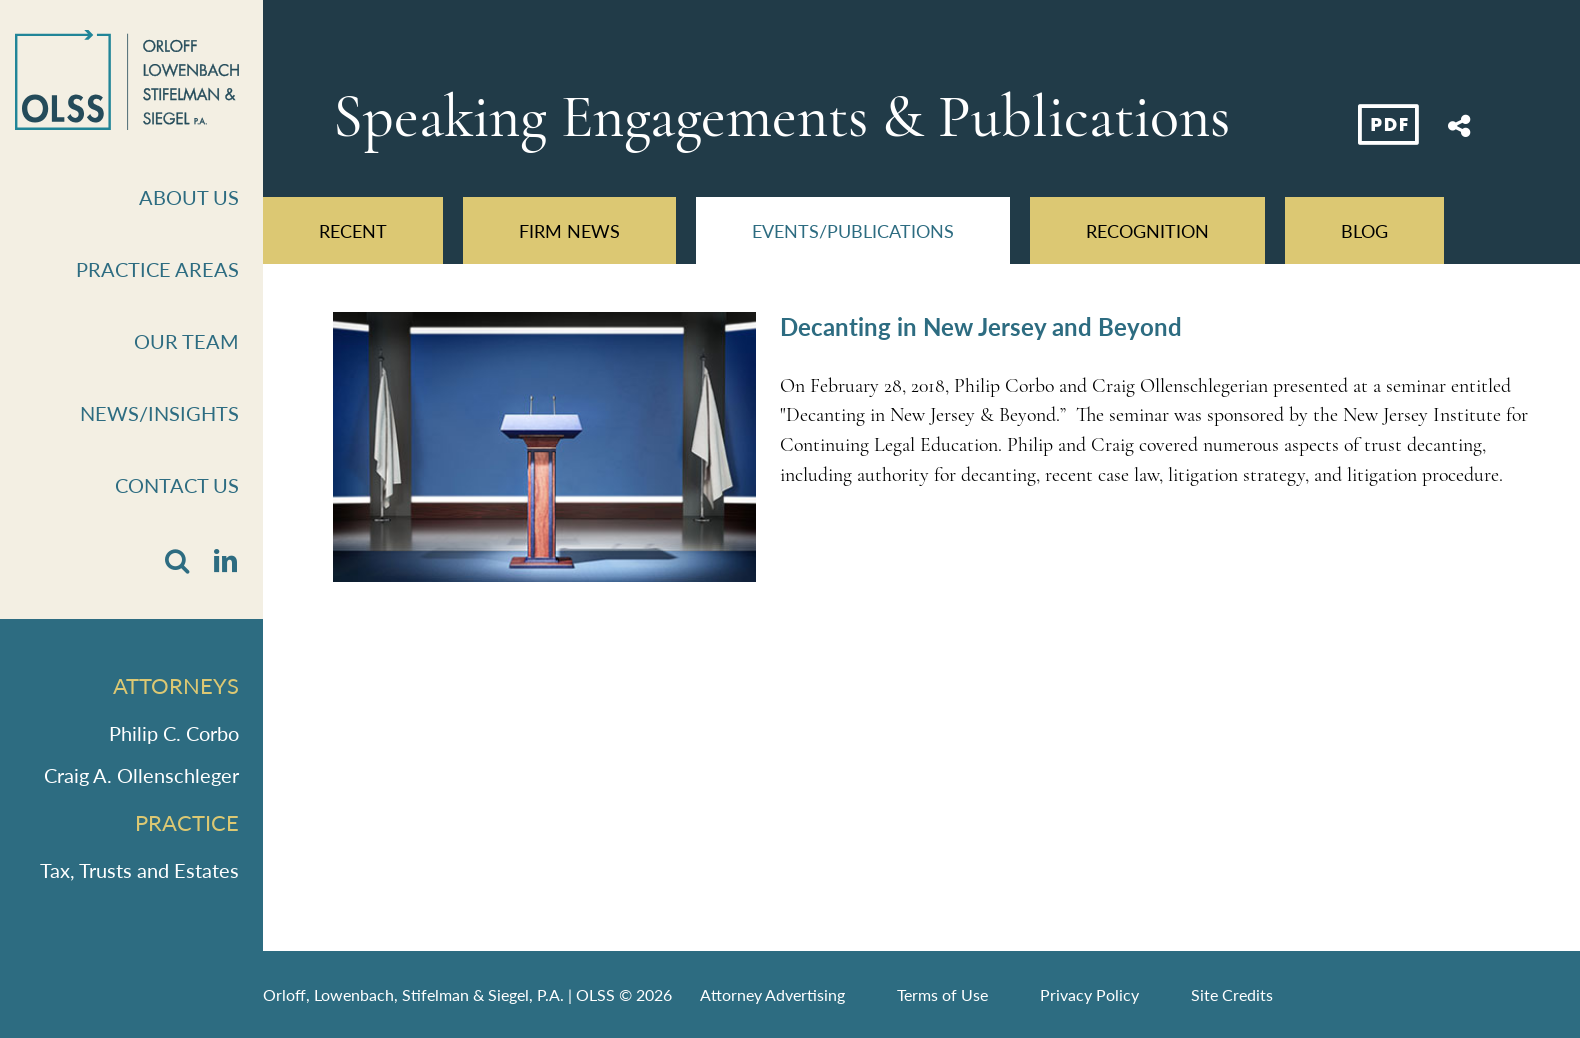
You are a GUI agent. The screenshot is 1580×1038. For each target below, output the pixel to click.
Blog (1364, 230)
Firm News (569, 230)
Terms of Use (942, 994)
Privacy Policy (1089, 994)
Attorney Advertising (772, 994)
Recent (353, 230)
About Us (189, 197)
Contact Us (177, 485)
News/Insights (159, 413)
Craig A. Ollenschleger (141, 775)
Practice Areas (157, 269)
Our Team (186, 341)
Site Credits (1232, 994)
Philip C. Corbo (174, 733)
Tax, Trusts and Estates (139, 870)
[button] (177, 561)
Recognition (1147, 230)
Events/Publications (853, 230)
